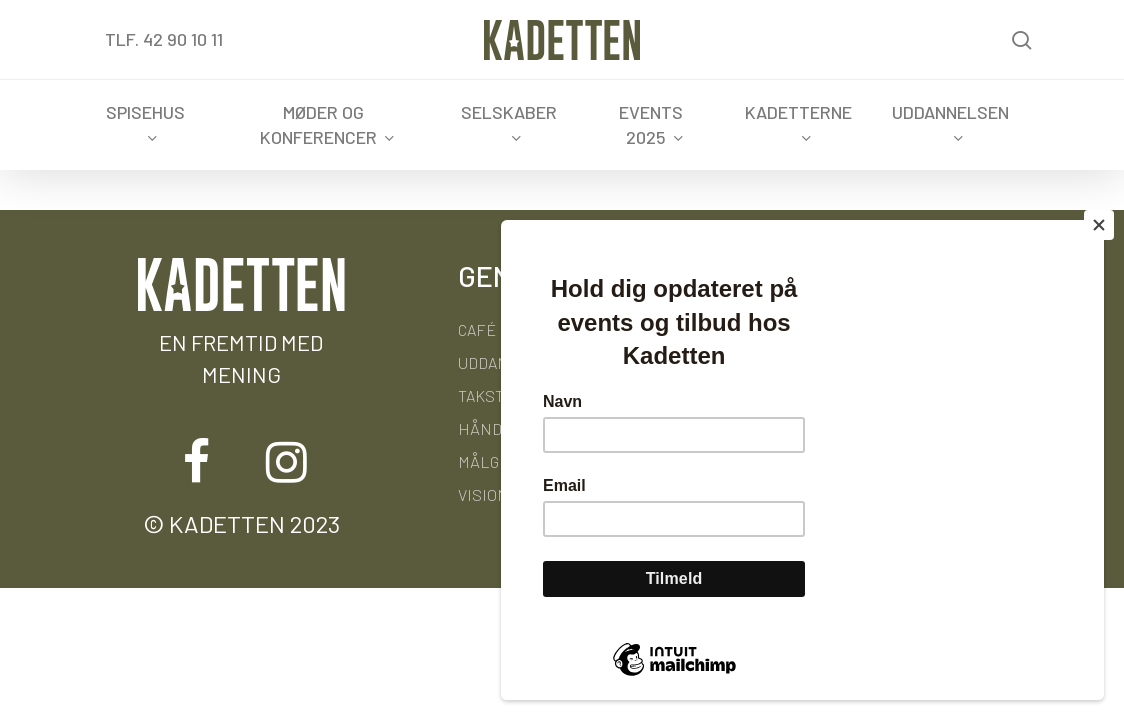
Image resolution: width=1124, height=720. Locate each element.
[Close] (1099, 225)
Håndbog (494, 428)
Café (477, 329)
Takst (481, 395)
